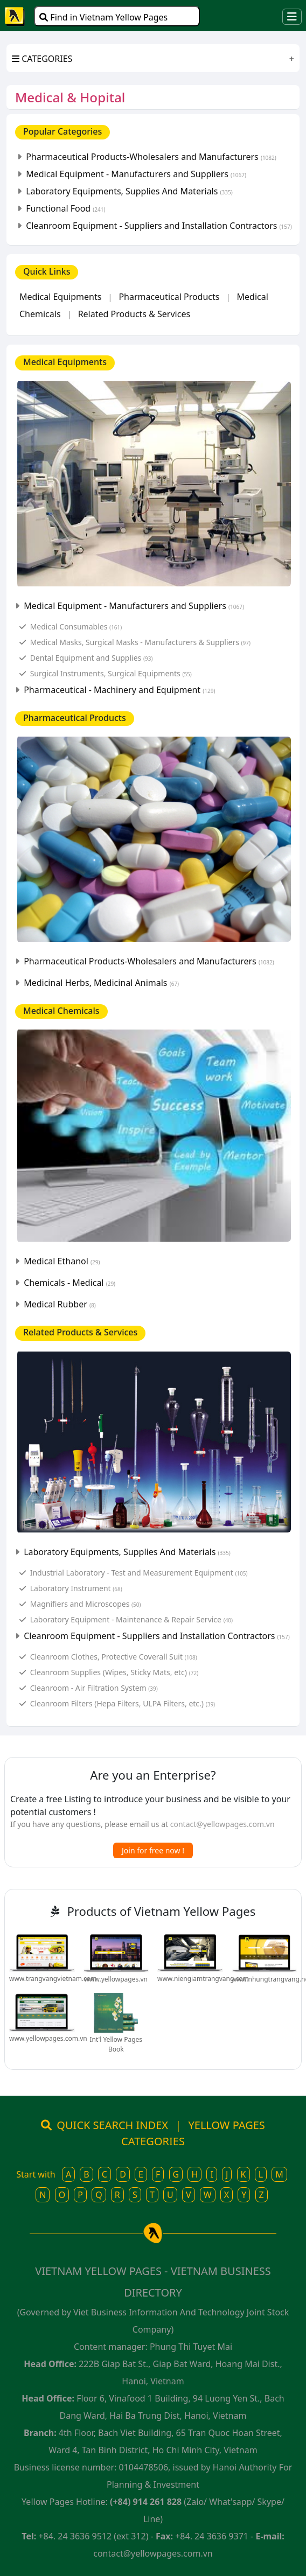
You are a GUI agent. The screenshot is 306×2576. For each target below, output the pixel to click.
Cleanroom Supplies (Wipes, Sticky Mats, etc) (114, 1672)
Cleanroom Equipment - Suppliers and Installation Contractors (159, 226)
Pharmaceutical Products (169, 297)
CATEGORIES (42, 59)
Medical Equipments (60, 297)
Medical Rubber (60, 1304)
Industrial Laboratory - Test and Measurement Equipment (139, 1572)
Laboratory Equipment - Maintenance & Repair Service (131, 1619)
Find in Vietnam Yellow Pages (103, 17)
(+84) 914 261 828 (146, 2502)
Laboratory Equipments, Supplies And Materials (129, 191)
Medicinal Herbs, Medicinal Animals (101, 983)
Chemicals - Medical (69, 1283)
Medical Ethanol (62, 1261)
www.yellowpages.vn (116, 1979)
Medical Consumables (76, 626)
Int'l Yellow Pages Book (115, 2044)
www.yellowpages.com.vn (48, 2038)
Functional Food (65, 208)
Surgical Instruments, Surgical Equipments (111, 673)
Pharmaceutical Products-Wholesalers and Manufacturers (151, 157)
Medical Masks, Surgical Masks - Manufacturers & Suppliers (140, 642)
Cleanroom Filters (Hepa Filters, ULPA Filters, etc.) (122, 1703)
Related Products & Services (134, 314)
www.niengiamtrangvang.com (203, 1978)
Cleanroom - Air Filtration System (94, 1688)
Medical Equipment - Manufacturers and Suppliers (136, 174)
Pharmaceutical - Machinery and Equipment (119, 690)
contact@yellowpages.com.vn (222, 1824)
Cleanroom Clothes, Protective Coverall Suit (113, 1656)
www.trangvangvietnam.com (52, 1978)
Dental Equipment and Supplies (91, 658)
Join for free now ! (153, 1850)
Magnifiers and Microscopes (85, 1604)
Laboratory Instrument (76, 1588)
